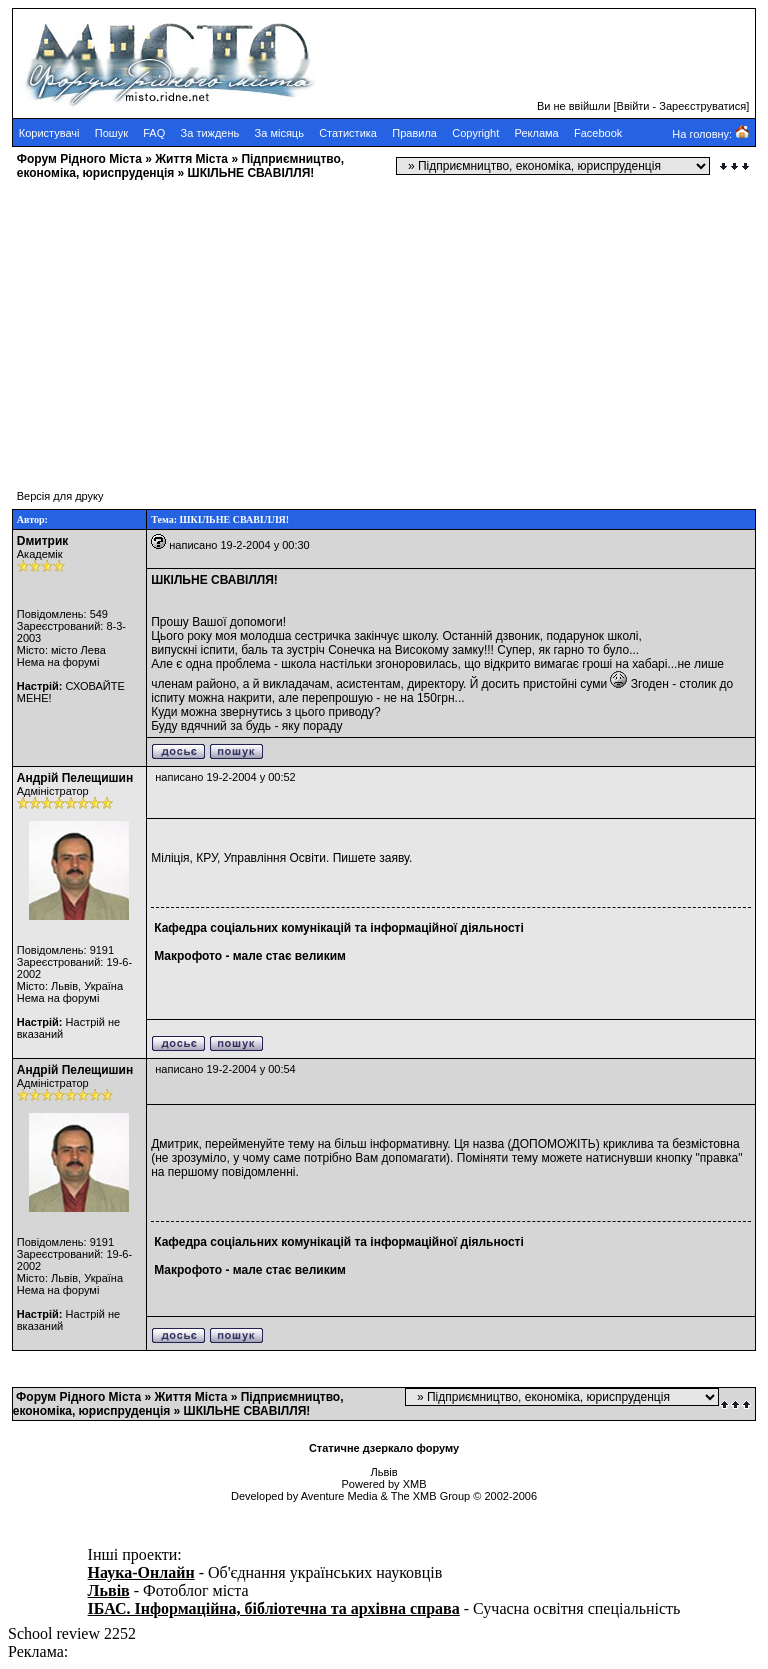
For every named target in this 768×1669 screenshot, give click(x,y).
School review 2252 (72, 1633)
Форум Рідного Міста (79, 159)
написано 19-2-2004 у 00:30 (239, 545)
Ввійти (633, 106)
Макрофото (188, 956)
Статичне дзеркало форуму (384, 1448)
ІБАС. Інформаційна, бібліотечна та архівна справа (274, 1608)
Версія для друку (60, 496)
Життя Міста (191, 159)
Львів (109, 1590)
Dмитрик (43, 541)
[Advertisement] (384, 325)
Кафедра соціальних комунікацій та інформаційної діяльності (339, 928)
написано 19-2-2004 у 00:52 (225, 777)
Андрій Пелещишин (75, 778)
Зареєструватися (702, 106)
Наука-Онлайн (141, 1572)
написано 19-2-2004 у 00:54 (225, 1069)
